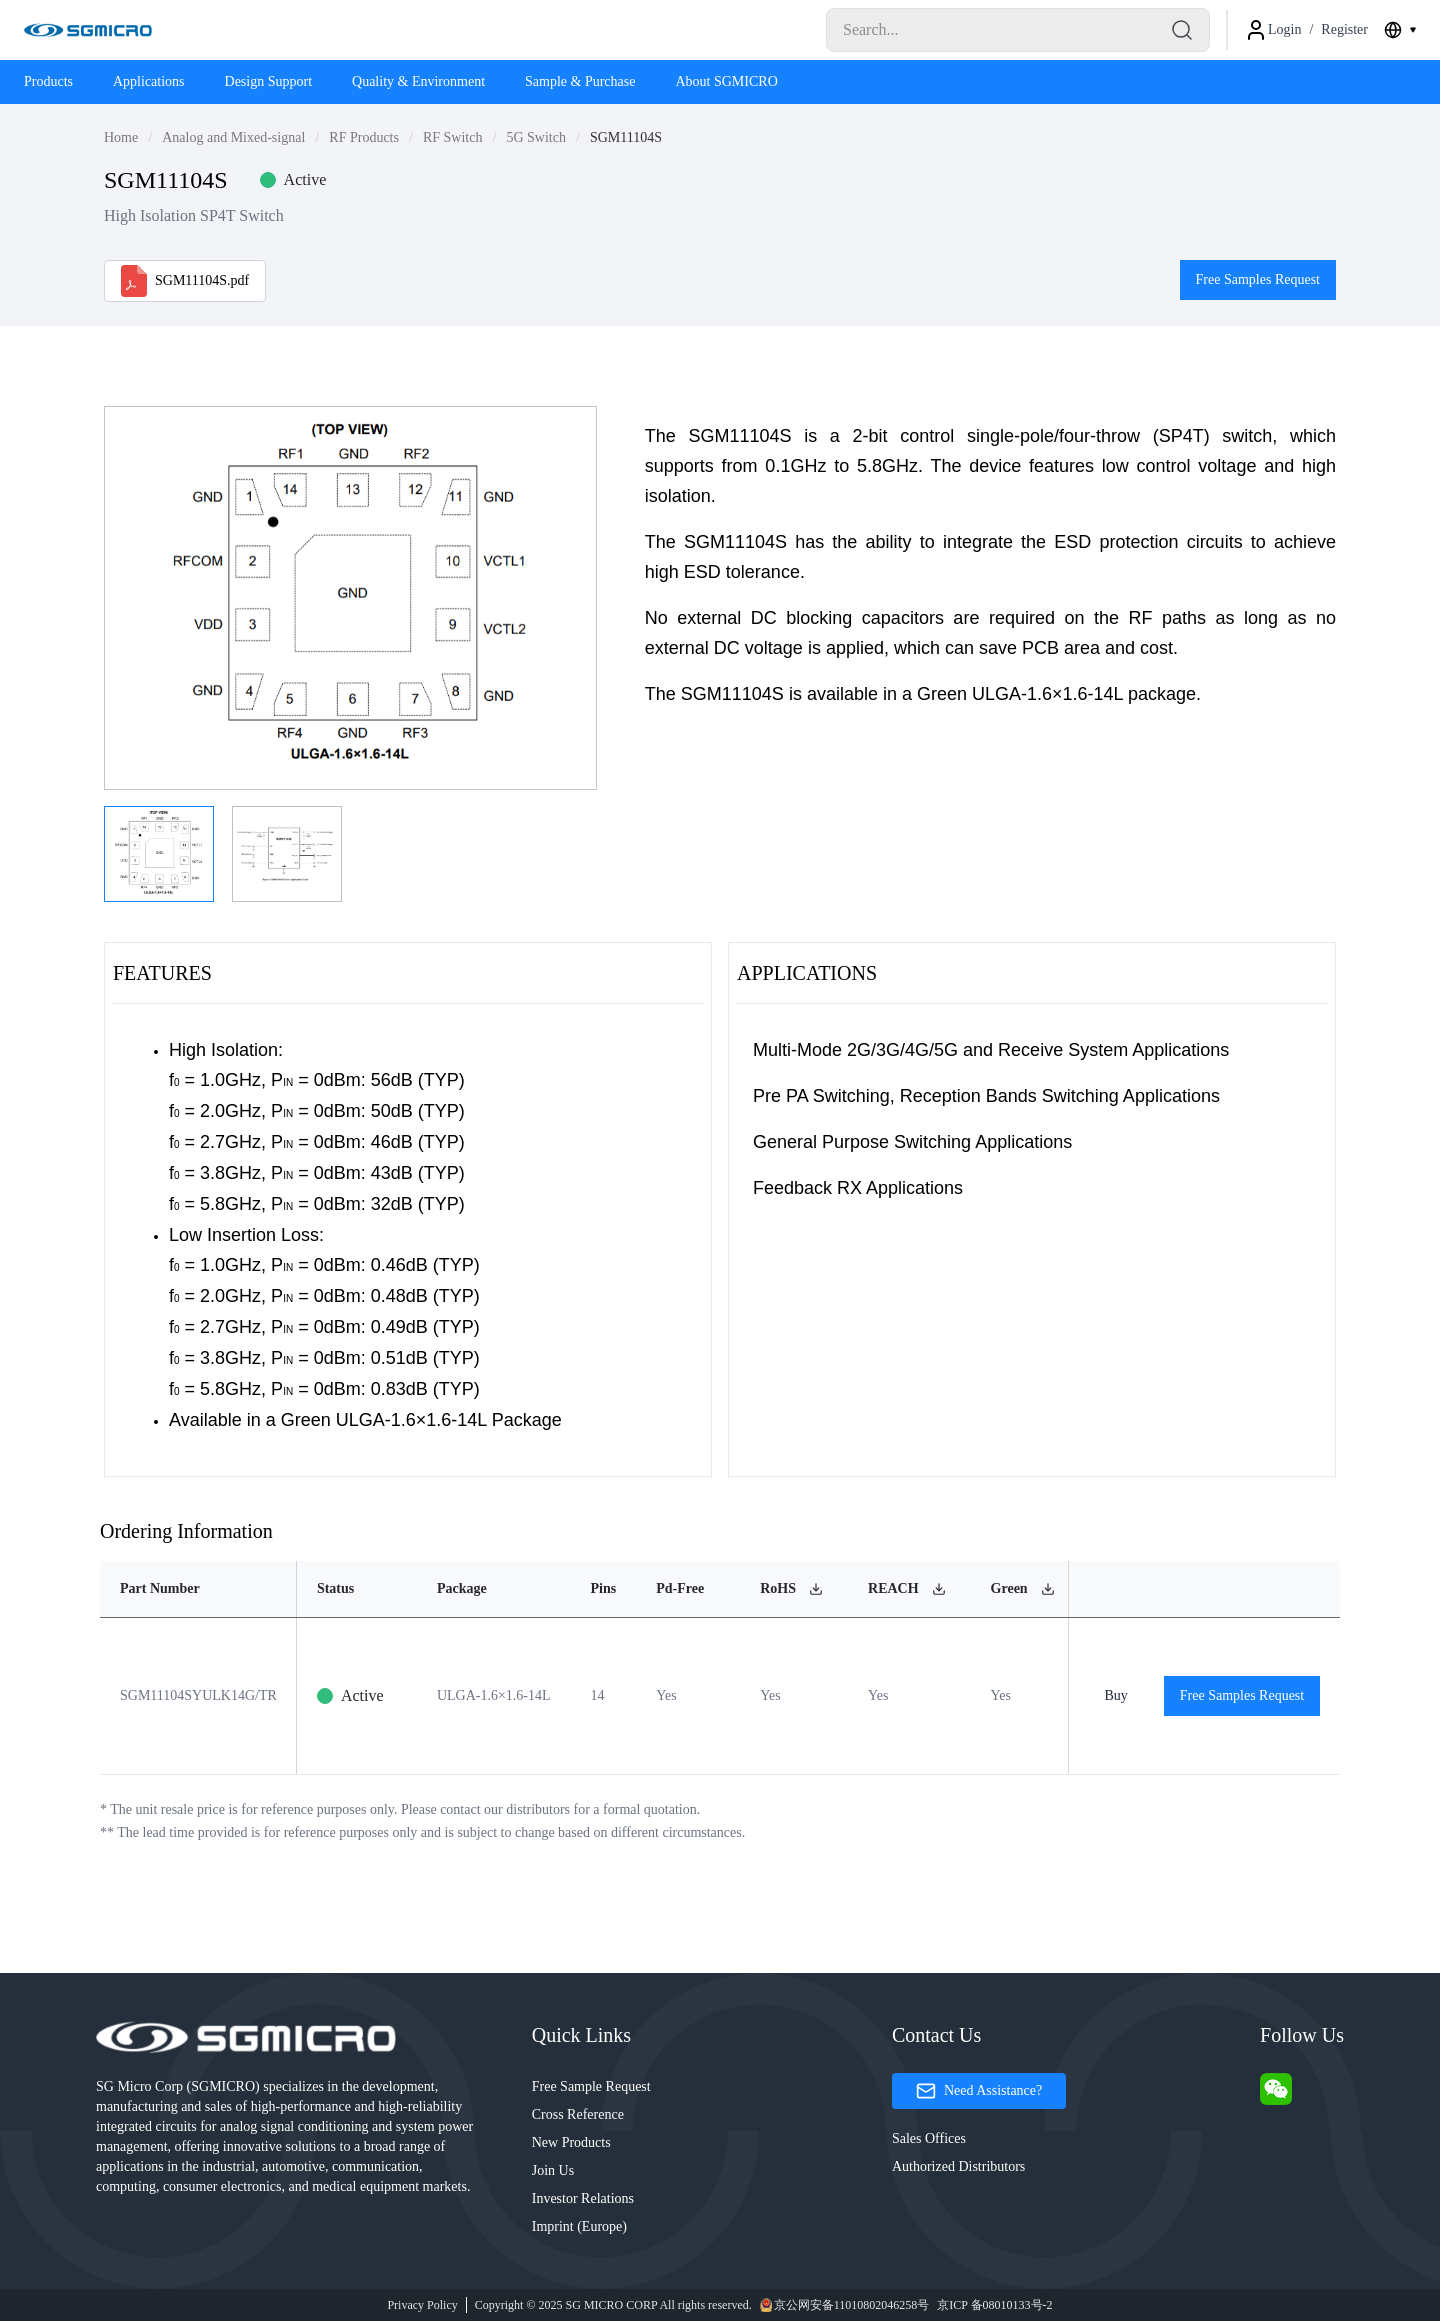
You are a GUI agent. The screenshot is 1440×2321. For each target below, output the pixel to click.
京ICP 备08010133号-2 (994, 2305)
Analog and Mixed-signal (233, 137)
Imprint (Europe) (579, 2226)
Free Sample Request (591, 2086)
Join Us (553, 2170)
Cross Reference (578, 2114)
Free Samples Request (1258, 279)
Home (121, 137)
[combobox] (1400, 30)
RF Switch (453, 137)
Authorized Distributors (958, 2166)
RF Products (364, 137)
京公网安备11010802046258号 (845, 2305)
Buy (1115, 1695)
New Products (571, 2142)
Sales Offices (929, 2138)
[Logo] (88, 30)
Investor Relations (583, 2198)
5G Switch (536, 137)
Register (1344, 29)
